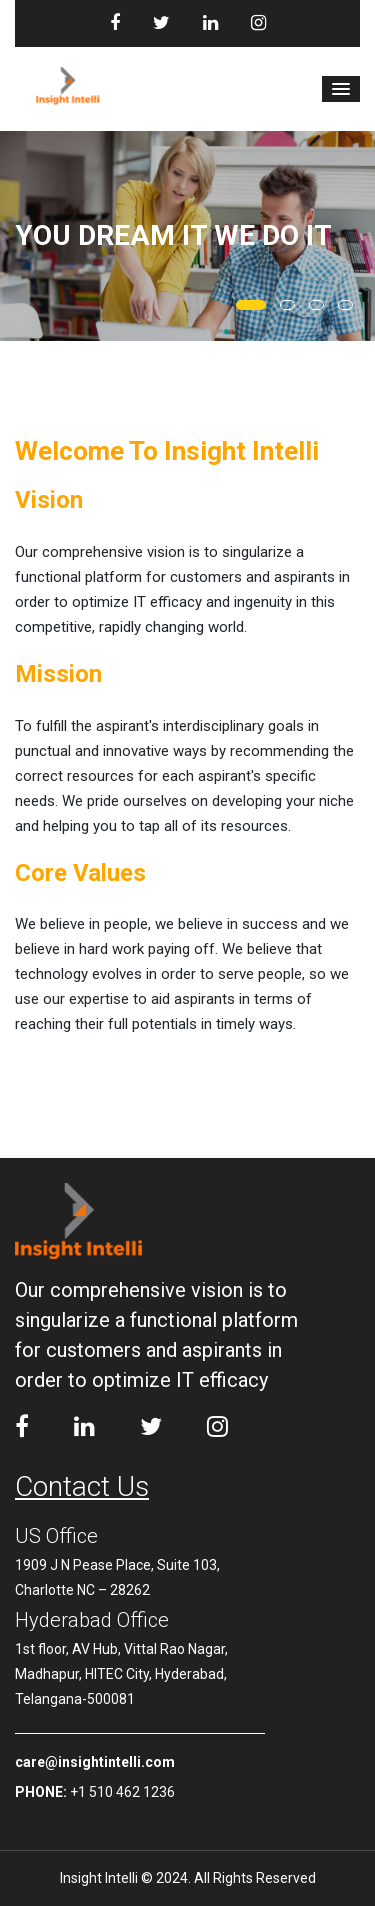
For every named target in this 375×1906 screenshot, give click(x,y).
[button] (341, 89)
